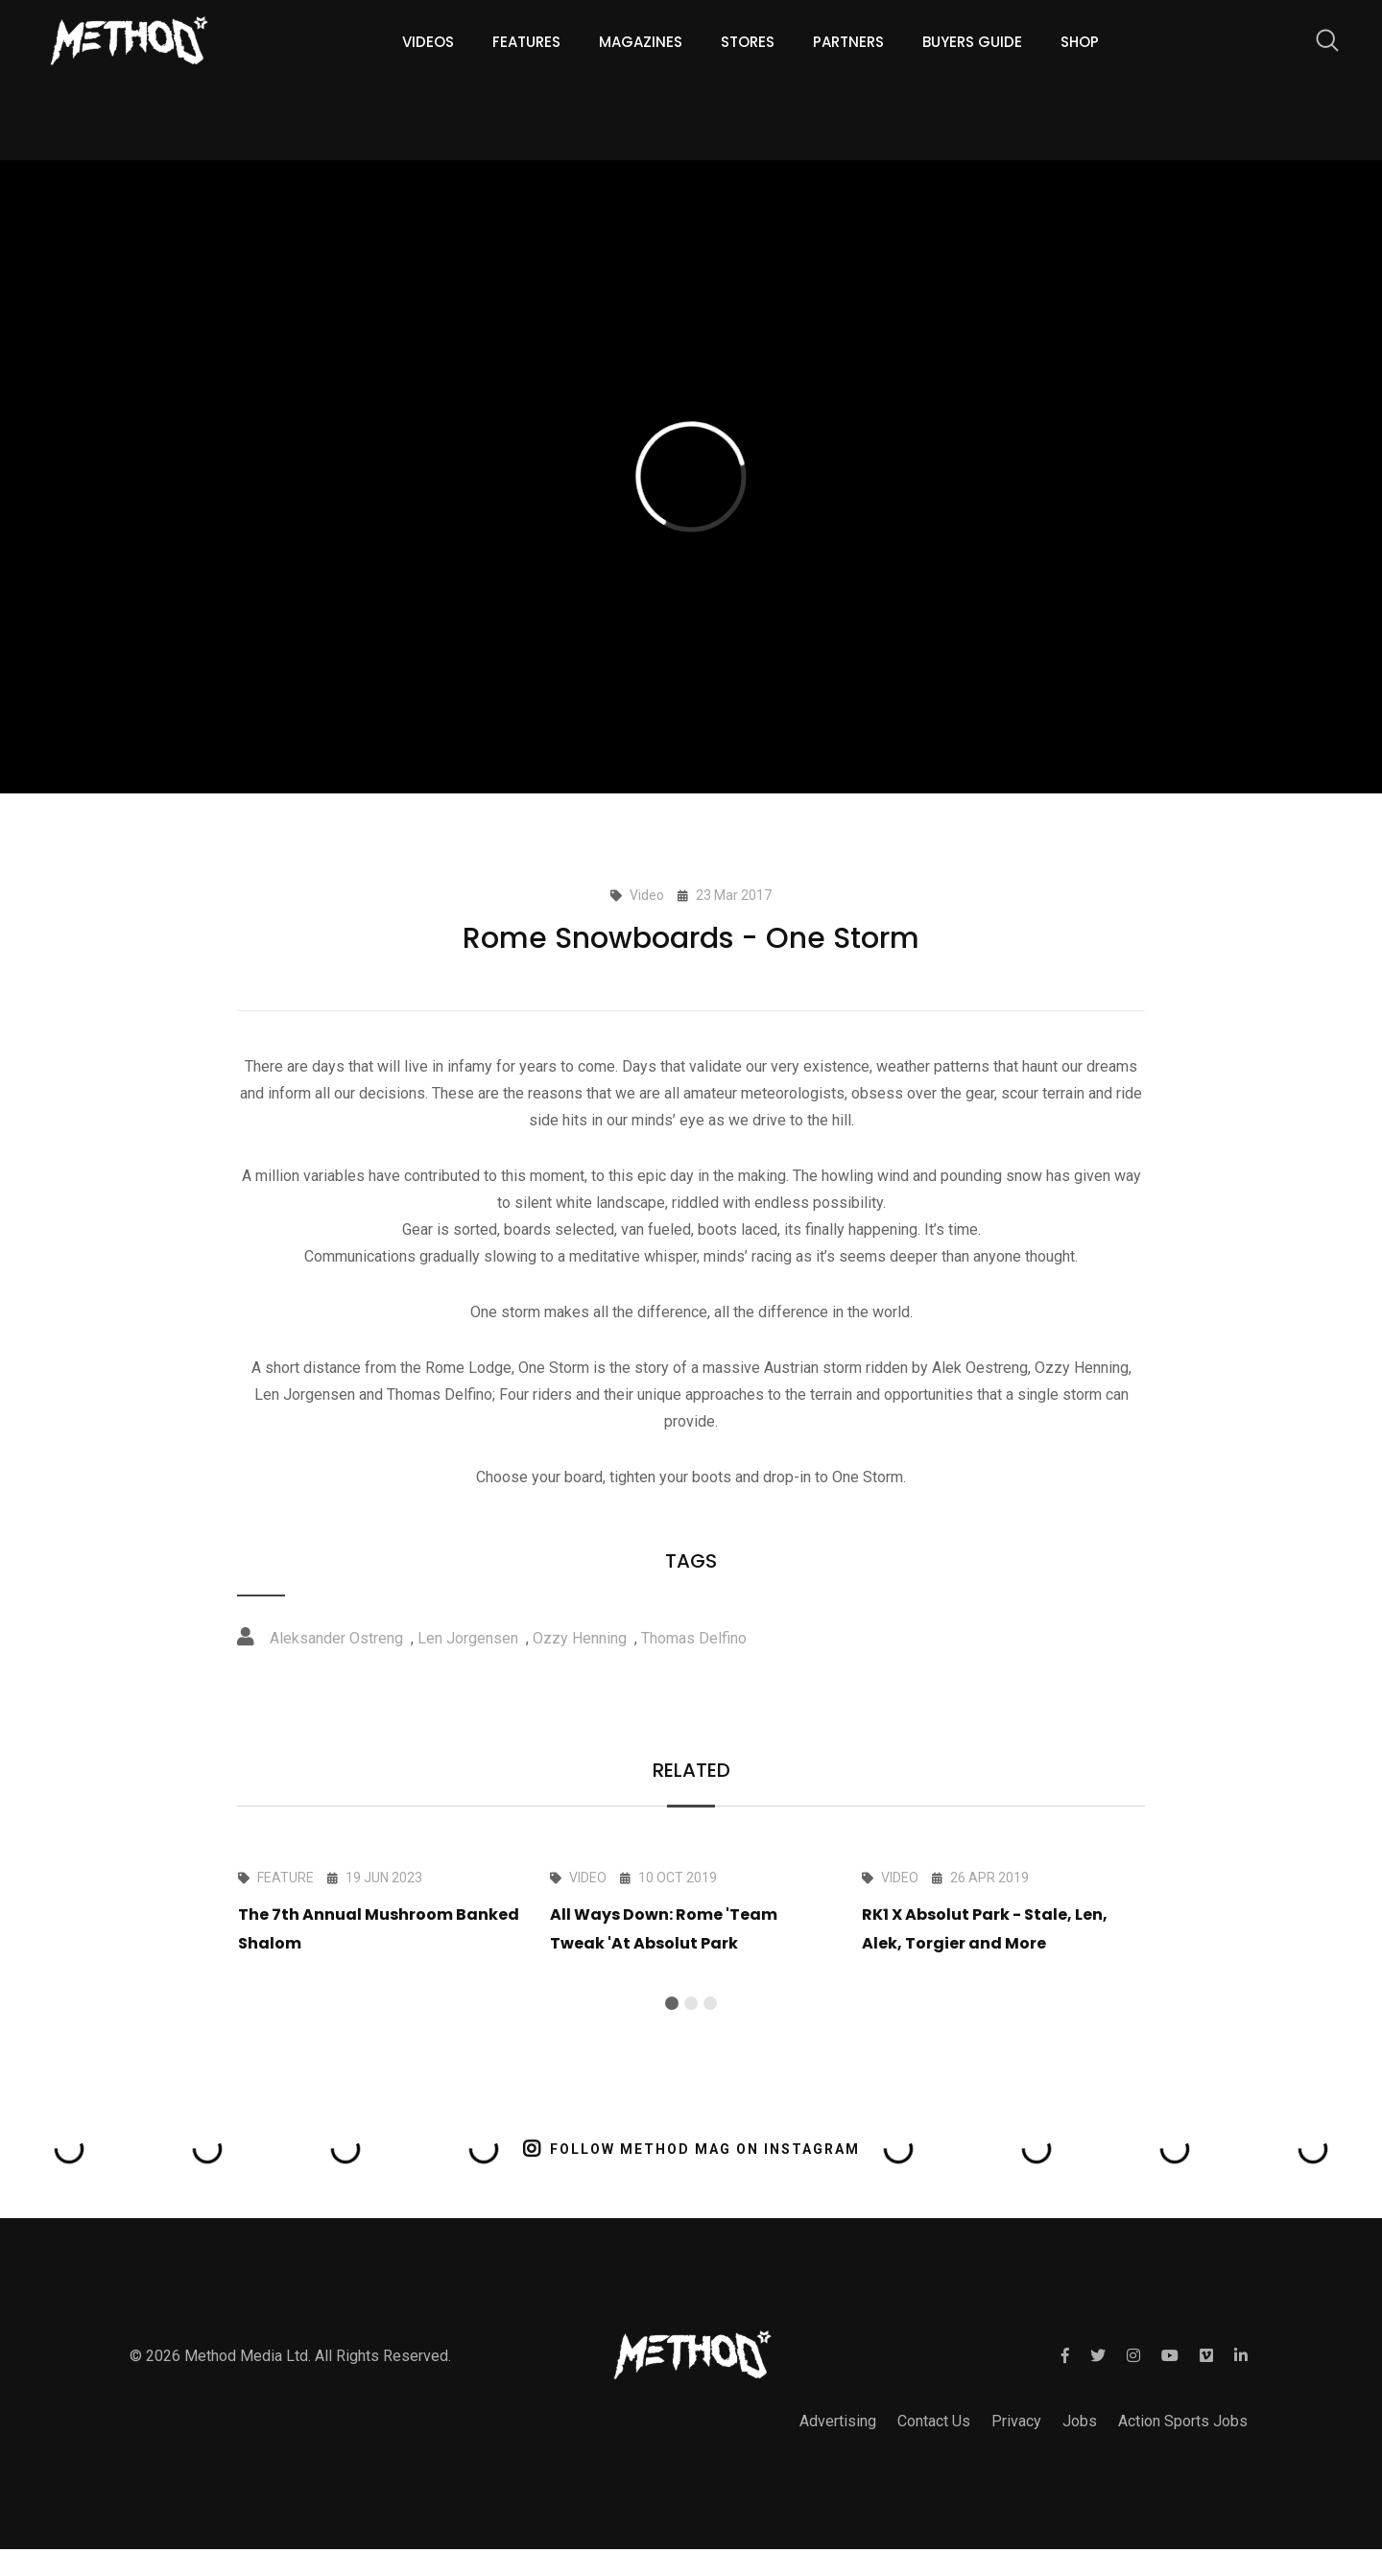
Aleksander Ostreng (336, 1638)
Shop (1079, 42)
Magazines (640, 42)
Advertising (837, 2421)
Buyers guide (972, 42)
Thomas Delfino (694, 1638)
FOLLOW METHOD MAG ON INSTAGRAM (691, 2149)
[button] (672, 2003)
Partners (848, 42)
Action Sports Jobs (1183, 2421)
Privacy (1016, 2421)
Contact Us (933, 2421)
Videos (428, 42)
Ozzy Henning (580, 1638)
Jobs (1079, 2421)
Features (526, 42)
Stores (747, 42)
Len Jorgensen (467, 1638)
